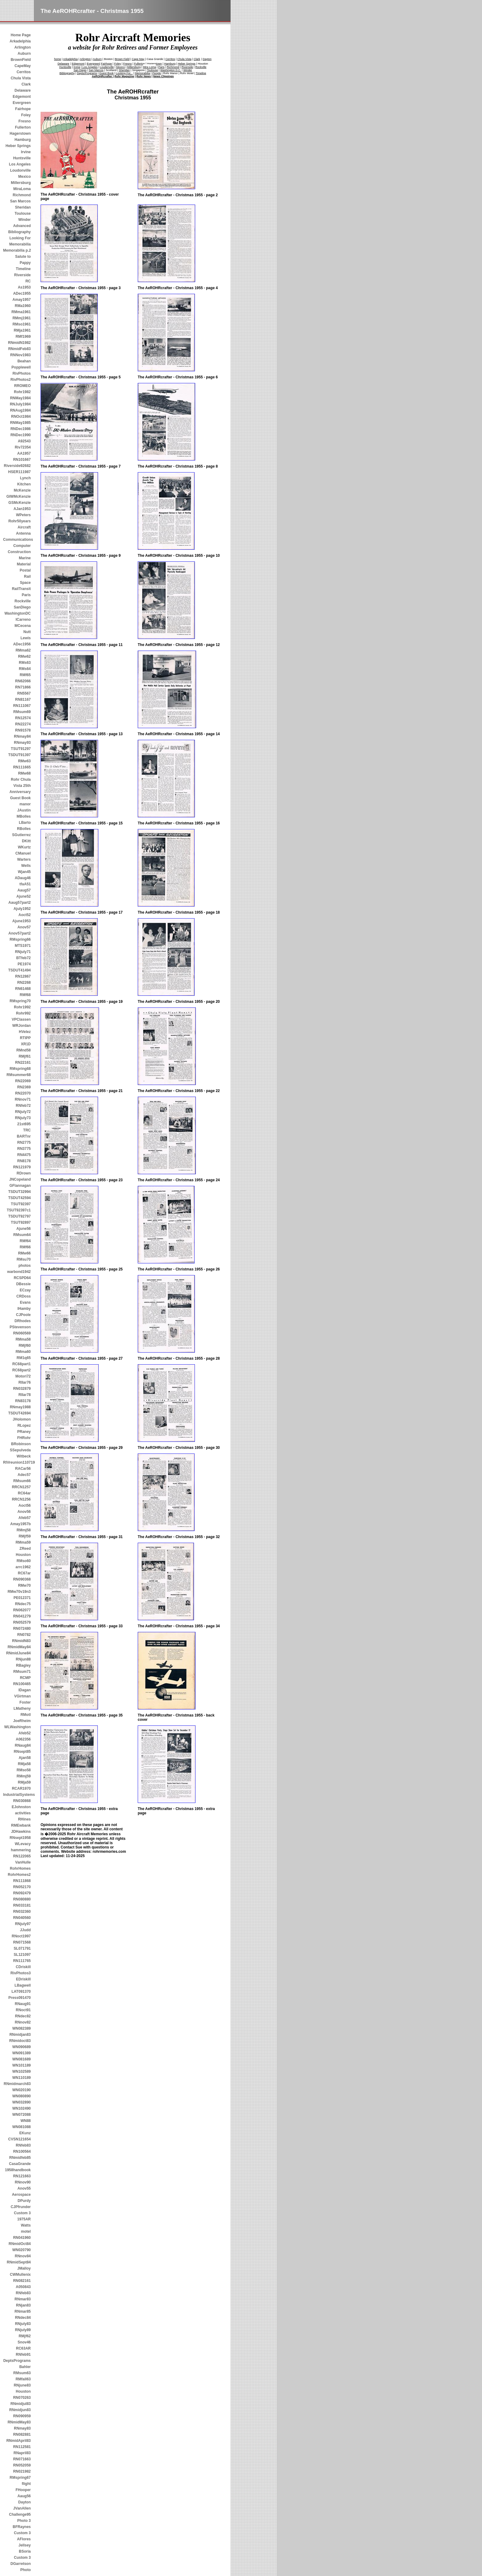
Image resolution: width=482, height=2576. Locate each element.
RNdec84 (23, 2317)
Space (25, 582)
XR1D (26, 1044)
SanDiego (22, 607)
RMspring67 (20, 2477)
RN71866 (23, 687)
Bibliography (19, 232)
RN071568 (22, 1942)
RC (28, 281)
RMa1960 (23, 306)
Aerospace (21, 2194)
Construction (19, 552)
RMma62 (23, 650)
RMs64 (25, 669)
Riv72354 (23, 447)
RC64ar (24, 1493)
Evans (25, 1302)
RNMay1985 (20, 423)
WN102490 (21, 2108)
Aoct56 (24, 1505)
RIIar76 (24, 1382)
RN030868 (22, 1801)
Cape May (138, 59)
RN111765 (22, 1961)
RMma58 (23, 1339)
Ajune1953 (21, 921)
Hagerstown (20, 133)
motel (26, 2231)
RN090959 (22, 2416)
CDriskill (23, 1967)
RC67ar (24, 1573)
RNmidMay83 (19, 2422)
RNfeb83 (23, 2145)
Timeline (23, 269)
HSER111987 (19, 472)
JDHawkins (21, 1831)
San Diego (79, 70)
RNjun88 (23, 1659)
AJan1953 (22, 509)
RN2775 (24, 1142)
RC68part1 (21, 1364)
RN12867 (23, 976)
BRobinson (21, 1444)
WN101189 (21, 2065)
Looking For (20, 238)
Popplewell (21, 367)
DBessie (23, 1284)
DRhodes (22, 1321)
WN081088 (21, 2127)
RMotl (26, 1715)
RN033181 (22, 1905)
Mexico (24, 176)
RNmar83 (22, 2299)
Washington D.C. (170, 70)
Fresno (24, 121)
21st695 (24, 1124)
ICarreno (23, 619)
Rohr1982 (22, 392)
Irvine (26, 152)
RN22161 (23, 1062)
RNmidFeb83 (19, 349)
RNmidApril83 (18, 2440)
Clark (26, 84)
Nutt (27, 632)
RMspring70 (20, 1001)
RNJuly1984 (20, 404)
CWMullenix (20, 2274)
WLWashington (17, 1727)
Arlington (22, 47)
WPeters (23, 515)
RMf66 (25, 1247)
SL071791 (22, 1948)
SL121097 (22, 1954)
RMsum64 (22, 1235)
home (57, 59)
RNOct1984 (21, 416)
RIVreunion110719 (17, 1462)
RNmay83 (22, 2428)
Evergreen (22, 103)
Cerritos (24, 72)
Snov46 (24, 2342)
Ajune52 (23, 896)
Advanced (22, 226)
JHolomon (22, 1419)
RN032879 (22, 1388)
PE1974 (24, 964)
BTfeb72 (23, 958)
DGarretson (20, 2564)
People (156, 73)
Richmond (22, 195)
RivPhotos (22, 373)
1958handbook (18, 2170)
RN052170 (22, 1887)
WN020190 (21, 2090)
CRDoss (23, 1296)
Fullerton (23, 127)
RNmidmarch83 (17, 2084)
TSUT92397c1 (19, 1210)
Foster (25, 1702)
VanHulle (23, 1862)
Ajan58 (25, 1758)
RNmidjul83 (20, 2404)
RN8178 (24, 1161)
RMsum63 (22, 2373)
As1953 (24, 287)
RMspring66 (20, 939)
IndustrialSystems (17, 1794)
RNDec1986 (20, 429)
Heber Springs (18, 146)
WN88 (26, 2121)
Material (24, 564)
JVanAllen (22, 2508)
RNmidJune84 (18, 1653)
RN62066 (23, 681)
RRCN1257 (21, 1487)
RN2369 (24, 1087)
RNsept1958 (20, 1838)
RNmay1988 (20, 1407)
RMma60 (23, 1352)
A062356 (23, 1739)
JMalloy (24, 2268)
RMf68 (25, 995)
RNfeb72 (23, 1105)
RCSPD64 (22, 1278)
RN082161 (22, 2281)
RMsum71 (22, 1671)
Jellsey (24, 2545)
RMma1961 (21, 312)
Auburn (24, 53)
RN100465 (22, 1684)
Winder (24, 219)
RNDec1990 (20, 435)
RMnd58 (23, 1050)
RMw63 (24, 761)
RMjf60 (25, 1345)
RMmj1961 (22, 318)
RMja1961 (22, 330)
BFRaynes (22, 2527)
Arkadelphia (20, 41)
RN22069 (23, 1081)
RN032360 (22, 1911)
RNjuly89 (23, 2330)
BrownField (21, 60)
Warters (24, 859)
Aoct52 (24, 915)
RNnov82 (23, 2022)
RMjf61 (25, 1056)
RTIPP (25, 1038)
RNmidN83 (21, 1641)
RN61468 (23, 989)
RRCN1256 (21, 1499)
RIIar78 (24, 1395)
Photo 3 (24, 2520)
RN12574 (23, 718)
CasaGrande (20, 2164)
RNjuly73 (23, 1118)
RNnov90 (23, 2182)
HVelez (25, 1032)
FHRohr (24, 1438)
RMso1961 (22, 324)
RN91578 (23, 730)
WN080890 (21, 2096)
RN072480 (22, 1628)
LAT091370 (21, 1991)
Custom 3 (22, 2213)
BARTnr (24, 1136)
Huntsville (22, 158)
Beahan (24, 361)
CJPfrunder (21, 2207)
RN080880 (22, 1899)
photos (24, 1265)
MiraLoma (22, 189)
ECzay (25, 1290)
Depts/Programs (87, 73)
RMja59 (24, 1782)
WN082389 (21, 2028)
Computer (22, 546)
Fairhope (23, 109)
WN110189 (21, 2078)
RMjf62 (25, 2336)
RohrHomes (20, 1868)
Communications (17, 539)
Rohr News (143, 76)
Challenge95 (20, 2514)
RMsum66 (22, 1481)
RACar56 (23, 1468)
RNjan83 (23, 2305)
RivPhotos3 (20, 1973)
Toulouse (23, 213)
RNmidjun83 (20, 2410)
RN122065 (22, 1856)
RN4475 (24, 1155)
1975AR (24, 2219)
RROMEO (22, 386)
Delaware (22, 90)
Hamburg (22, 140)
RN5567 (24, 693)
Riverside (22, 275)
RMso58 (24, 1770)
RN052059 (22, 2465)
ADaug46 (23, 878)
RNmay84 (22, 736)
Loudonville (20, 170)
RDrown (24, 1173)
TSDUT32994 (19, 1192)
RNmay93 (22, 742)
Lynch (25, 478)
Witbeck (24, 1456)
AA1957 (24, 453)
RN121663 (22, 2176)
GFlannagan (20, 1185)
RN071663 (22, 2459)
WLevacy (23, 1844)
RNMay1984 (20, 398)
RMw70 (24, 1585)
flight (26, 2484)
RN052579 (22, 1622)
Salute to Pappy (23, 259)
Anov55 (24, 2188)
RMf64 (25, 1241)
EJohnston (21, 1807)
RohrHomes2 (19, 1874)
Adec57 (24, 1475)
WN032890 (21, 2102)
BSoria (25, 2551)
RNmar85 (22, 2311)
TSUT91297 (21, 749)
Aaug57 (24, 890)
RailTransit (21, 589)
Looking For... (124, 73)
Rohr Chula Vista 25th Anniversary (20, 785)
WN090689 (21, 2047)
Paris (26, 595)
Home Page (21, 35)
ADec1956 (22, 644)
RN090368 (22, 1579)
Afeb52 (24, 1733)
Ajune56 (23, 1228)
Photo (25, 2570)
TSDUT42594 (19, 1198)
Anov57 (24, 927)
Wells (26, 865)
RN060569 (22, 1333)
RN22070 (23, 1093)
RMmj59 (24, 1776)
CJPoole (23, 1315)
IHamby (24, 1308)
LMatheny (22, 1708)
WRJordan (21, 1025)
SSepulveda (20, 1450)
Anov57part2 (19, 933)
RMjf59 (25, 1536)
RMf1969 (23, 336)
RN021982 (22, 2471)
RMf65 (25, 675)
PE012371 (22, 1598)
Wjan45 (24, 872)
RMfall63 (23, 2379)
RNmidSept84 (19, 2262)
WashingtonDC (17, 613)
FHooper (23, 2490)
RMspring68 (20, 1069)
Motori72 (23, 1376)
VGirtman (22, 1696)
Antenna (23, 533)
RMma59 (23, 1542)
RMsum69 (22, 712)
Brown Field (122, 59)
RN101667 (22, 459)
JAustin (24, 810)
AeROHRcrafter (102, 76)
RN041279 (22, 1616)
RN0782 (24, 1635)
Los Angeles (20, 164)
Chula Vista (21, 78)
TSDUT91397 (19, 755)
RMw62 (24, 656)
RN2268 (24, 982)
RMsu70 (24, 1259)
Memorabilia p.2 (17, 250)
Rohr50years (19, 521)
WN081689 (21, 2059)
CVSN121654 (19, 2139)
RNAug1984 (20, 410)
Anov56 (24, 1511)
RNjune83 (22, 2385)
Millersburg (21, 183)
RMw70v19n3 (19, 1591)
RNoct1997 (21, 1936)
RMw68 (24, 773)
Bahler (25, 2367)
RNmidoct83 (20, 2041)
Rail (27, 576)
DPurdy (24, 2201)
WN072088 (21, 2114)
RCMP (25, 1678)
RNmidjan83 (20, 2034)
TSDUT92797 (19, 1216)
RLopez (24, 1425)
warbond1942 (19, 1272)
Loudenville (107, 67)
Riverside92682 (17, 466)
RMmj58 (24, 1530)
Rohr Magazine (124, 76)
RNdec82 (23, 2016)
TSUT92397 (21, 1204)
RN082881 (22, 2434)
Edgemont (22, 96)
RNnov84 (23, 2256)
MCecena (22, 626)
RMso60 (24, 1561)
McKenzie (22, 490)
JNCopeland (20, 1179)
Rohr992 (23, 1013)
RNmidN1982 (19, 343)
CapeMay (22, 66)
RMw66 (24, 1253)
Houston (23, 1555)
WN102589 (21, 2071)
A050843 (23, 2287)
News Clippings (163, 76)
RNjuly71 (23, 952)
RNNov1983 (20, 355)
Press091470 (19, 1998)
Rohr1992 (22, 1007)
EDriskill (23, 1979)
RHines (24, 1819)
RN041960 (22, 2237)
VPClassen (21, 1019)
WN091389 (21, 2053)
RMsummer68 (18, 1075)
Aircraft (24, 527)
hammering (21, 1850)
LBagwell (22, 1985)
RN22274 (23, 724)
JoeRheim (22, 1721)
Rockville (22, 601)
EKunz (25, 2133)
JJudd (25, 1930)
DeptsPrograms (17, 2361)
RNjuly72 (23, 1112)
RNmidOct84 (20, 2244)
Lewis (26, 638)
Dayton (24, 2502)
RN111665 (22, 767)
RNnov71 (23, 1099)
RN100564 (22, 2151)
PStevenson (20, 1327)
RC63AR (23, 2348)
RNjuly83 (23, 2324)
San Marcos (20, 201)
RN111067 (22, 706)
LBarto (25, 822)
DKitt (26, 841)
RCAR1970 (21, 1788)
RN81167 (23, 699)
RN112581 (22, 2447)
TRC (27, 1130)
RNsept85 (22, 1751)
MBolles (24, 816)
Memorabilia (20, 244)
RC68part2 (21, 1370)
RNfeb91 (23, 2354)
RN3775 (24, 1148)
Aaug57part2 (19, 902)
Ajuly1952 (22, 909)
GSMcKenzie (19, 502)
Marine (25, 558)
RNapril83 (22, 2453)
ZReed (25, 1548)
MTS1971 (23, 945)
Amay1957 (22, 299)
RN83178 (23, 1401)
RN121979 (22, 1167)
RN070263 (22, 2397)
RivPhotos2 (20, 379)
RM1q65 (24, 1358)
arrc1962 (23, 1567)
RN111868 (22, 1881)
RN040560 (22, 1918)
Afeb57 (24, 1518)
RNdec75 (23, 1604)
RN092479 (22, 1893)
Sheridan (23, 207)
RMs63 (25, 662)
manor (25, 804)
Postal (25, 570)
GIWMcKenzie (18, 496)
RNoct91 (23, 2010)
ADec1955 (22, 293)
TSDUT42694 (19, 1413)
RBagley (23, 1665)
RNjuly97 (23, 1924)
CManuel (23, 853)
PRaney (24, 1432)
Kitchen (24, 484)
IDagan (24, 1690)
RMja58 (24, 1764)
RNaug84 (23, 1745)
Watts (26, 2225)
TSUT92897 (21, 1222)
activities (23, 1813)
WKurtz (24, 847)
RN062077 (22, 1610)
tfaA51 (25, 884)
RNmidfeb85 (20, 2157)
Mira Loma (149, 67)
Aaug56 (24, 2496)
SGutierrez (21, 835)
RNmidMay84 (19, 1647)
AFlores (24, 2539)
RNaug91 (23, 2004)
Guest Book (20, 798)
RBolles (24, 829)
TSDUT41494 (19, 970)
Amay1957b (20, 1524)
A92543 (24, 441)
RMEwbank (21, 1825)
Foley (26, 115)
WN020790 (21, 2250)
